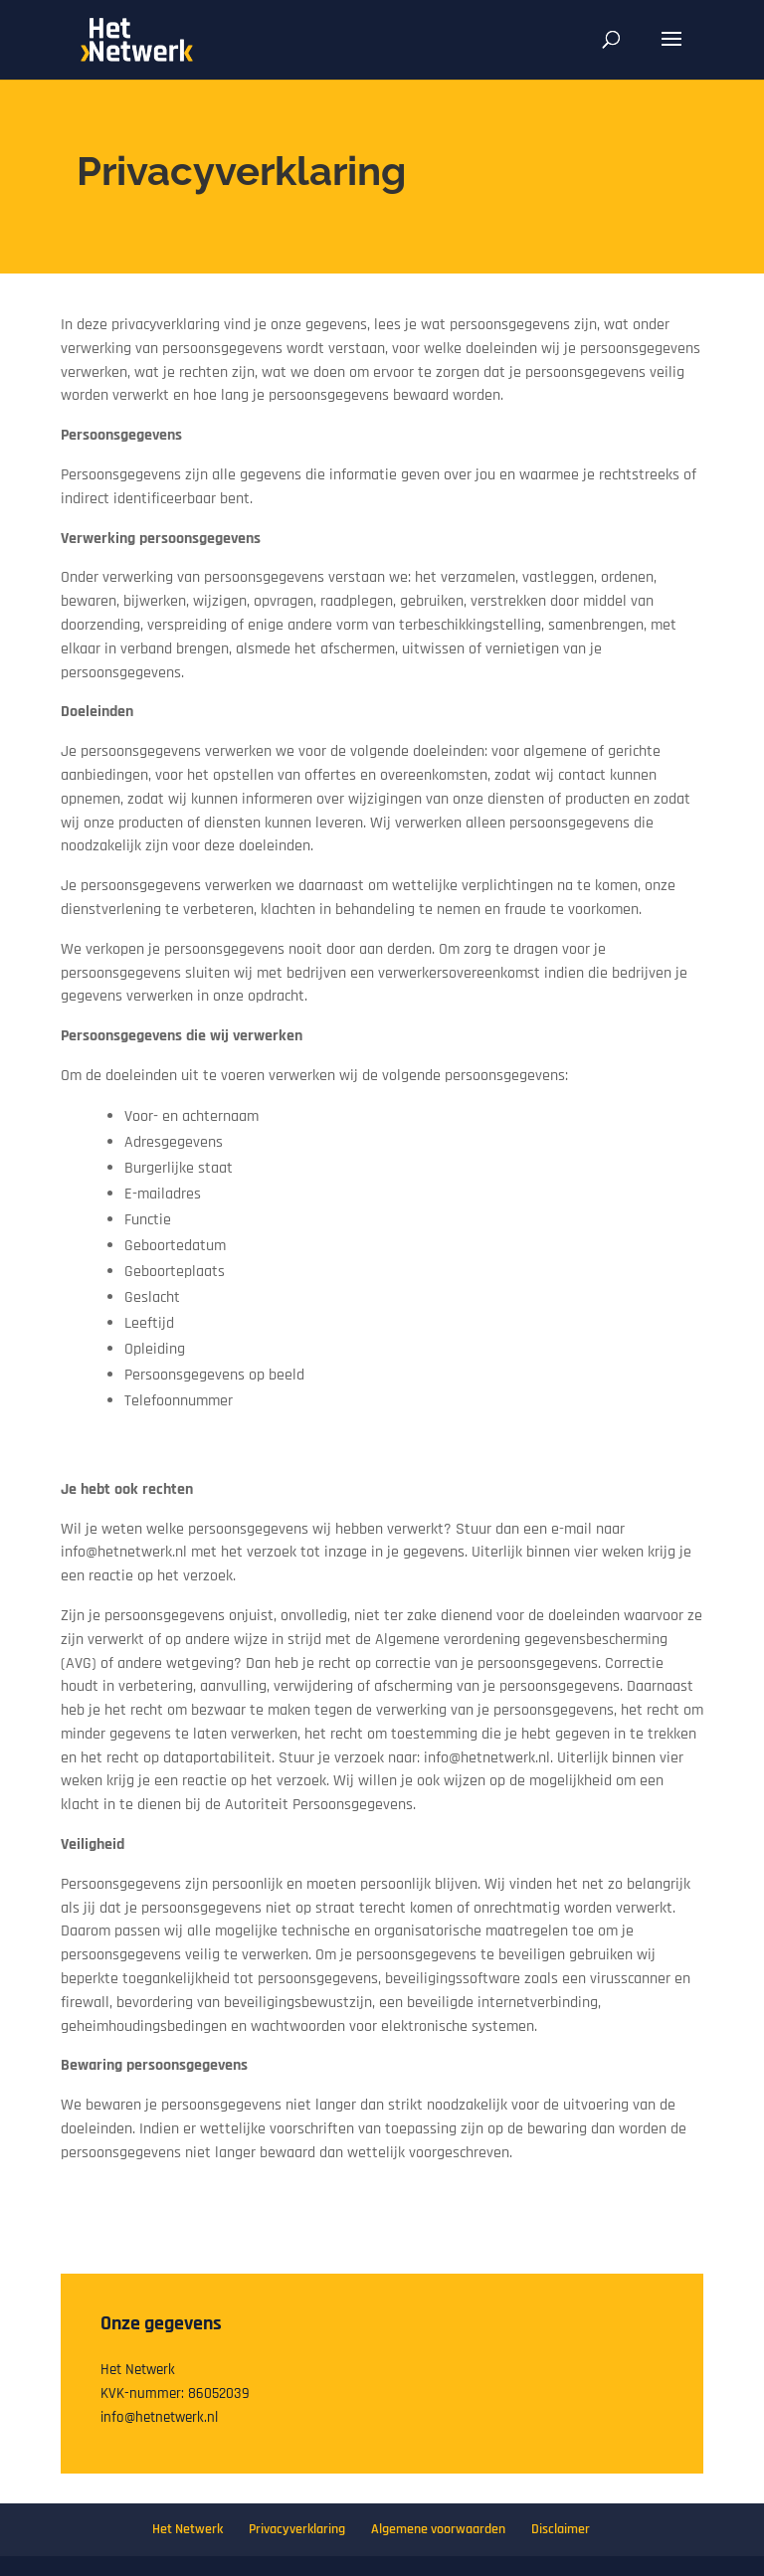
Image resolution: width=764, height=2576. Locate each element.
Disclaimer (560, 2529)
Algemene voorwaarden (438, 2529)
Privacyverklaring (297, 2529)
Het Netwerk (187, 2529)
